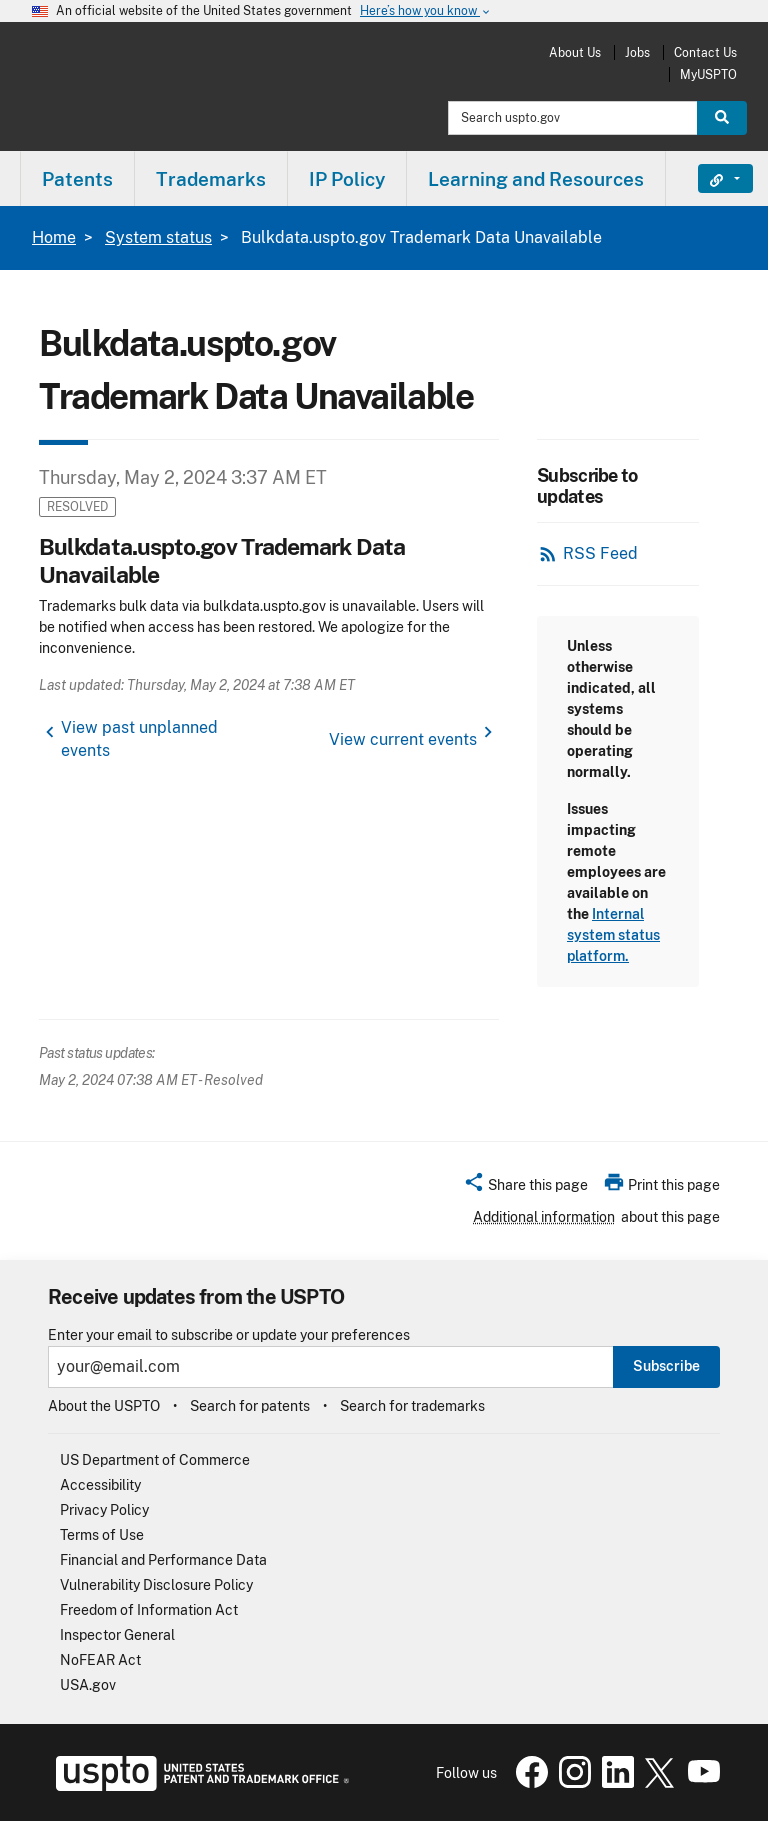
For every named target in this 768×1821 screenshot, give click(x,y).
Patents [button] (77, 179)
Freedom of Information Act (149, 1610)
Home (54, 237)
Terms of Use (102, 1535)
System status (158, 237)
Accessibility (100, 1485)
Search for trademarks (412, 1406)
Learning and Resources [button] (536, 179)
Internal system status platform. (613, 935)
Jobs (637, 52)
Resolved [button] (77, 506)
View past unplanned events (139, 739)
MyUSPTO (708, 74)
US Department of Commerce (155, 1460)
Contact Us (705, 52)
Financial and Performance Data (163, 1560)
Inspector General (117, 1635)
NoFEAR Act (100, 1660)
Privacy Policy (104, 1510)
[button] (525, 1188)
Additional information (544, 1217)
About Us (575, 52)
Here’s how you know (426, 11)
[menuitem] (77, 178)
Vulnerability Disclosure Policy (156, 1585)
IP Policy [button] (347, 179)
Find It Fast (710, 179)
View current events (403, 739)
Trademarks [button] (211, 179)
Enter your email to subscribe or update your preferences (229, 1335)
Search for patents (250, 1406)
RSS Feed (600, 553)
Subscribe (666, 1366)
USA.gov (88, 1685)
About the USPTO (104, 1406)
